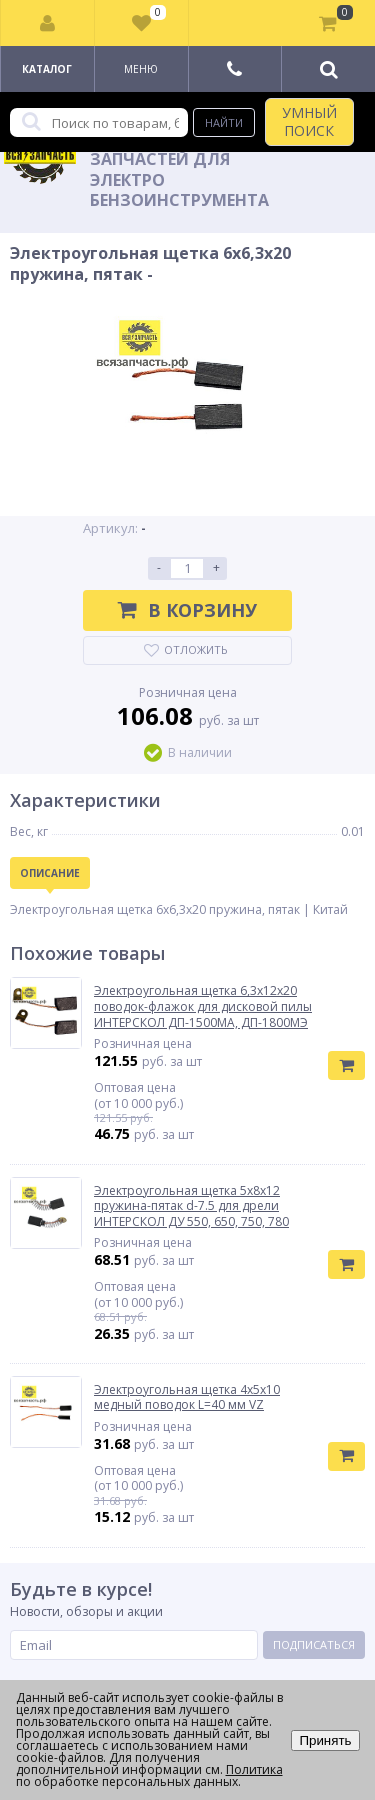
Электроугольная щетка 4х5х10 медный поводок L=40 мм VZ (187, 1397)
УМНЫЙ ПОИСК (309, 121)
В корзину (187, 610)
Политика (254, 1769)
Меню (141, 69)
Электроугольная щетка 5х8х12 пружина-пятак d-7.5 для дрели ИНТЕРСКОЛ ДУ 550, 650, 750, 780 (191, 1206)
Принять (325, 1740)
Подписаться (314, 1644)
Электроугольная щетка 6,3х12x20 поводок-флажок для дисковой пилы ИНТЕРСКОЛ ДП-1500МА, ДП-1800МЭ (203, 1006)
